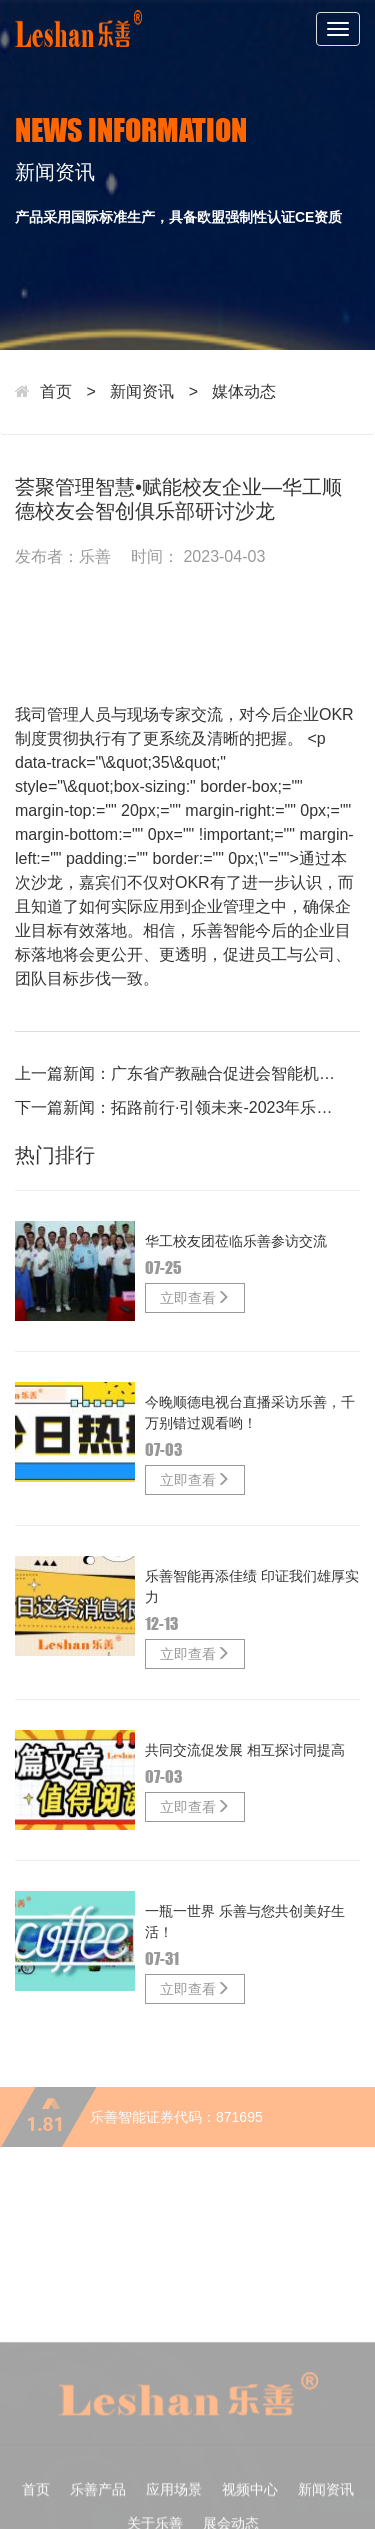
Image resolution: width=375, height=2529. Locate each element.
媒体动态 (244, 391)
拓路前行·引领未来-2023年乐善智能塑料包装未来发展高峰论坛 (228, 1107)
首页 (56, 391)
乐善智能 (223, 930)
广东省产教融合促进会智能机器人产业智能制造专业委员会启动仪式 (228, 1073)
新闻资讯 (142, 391)
